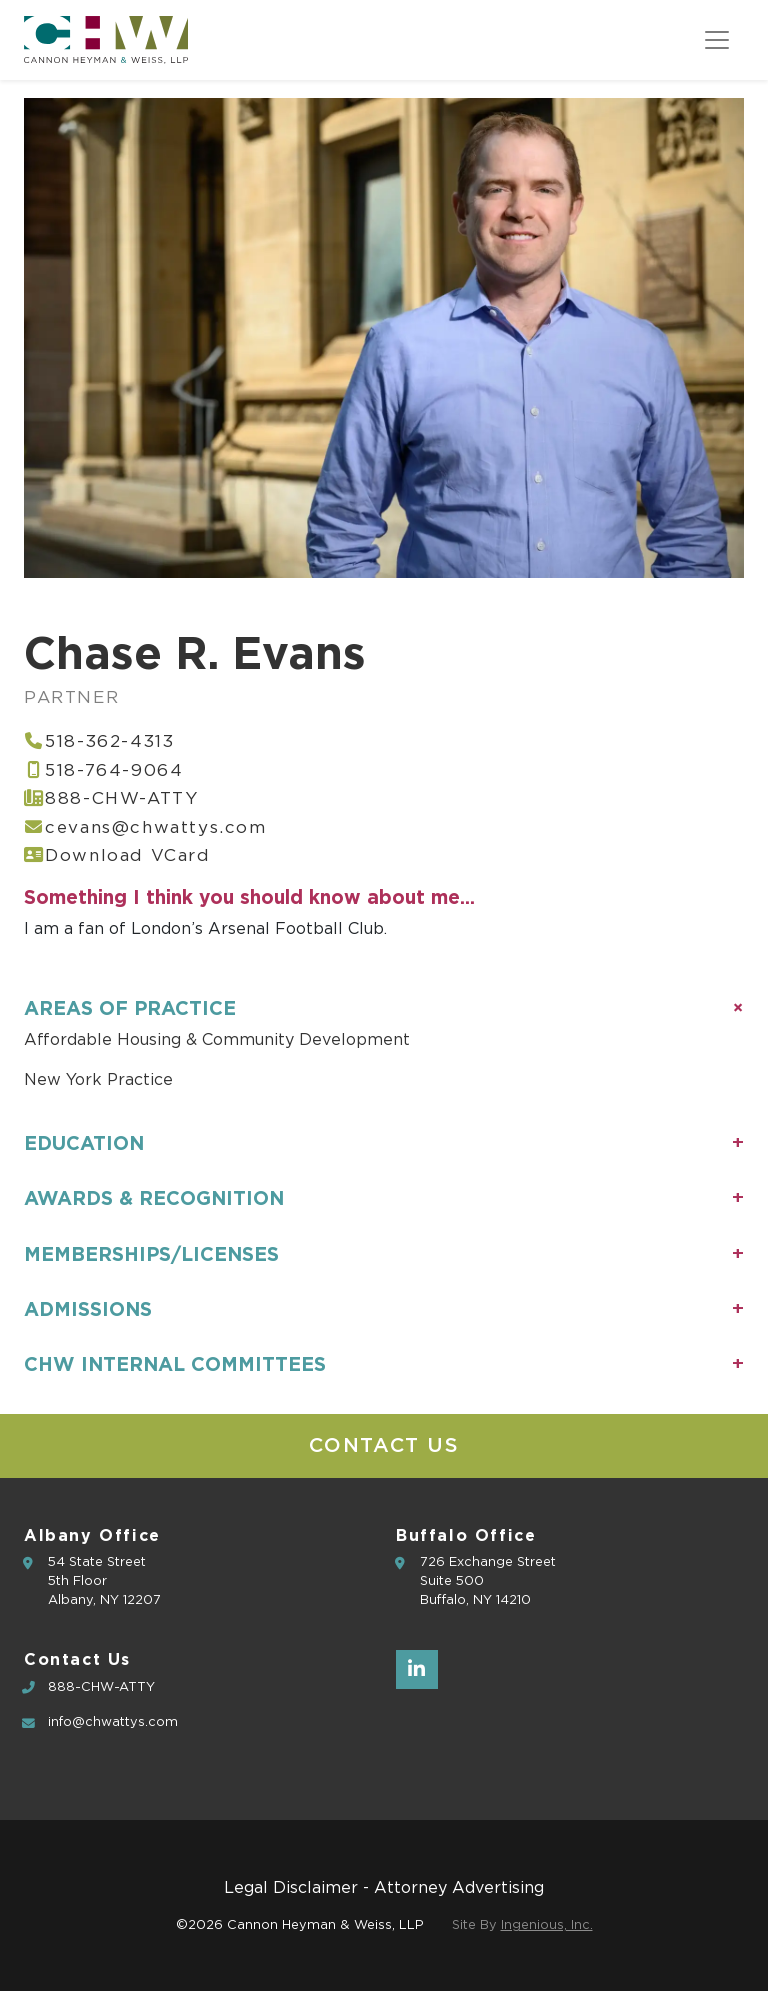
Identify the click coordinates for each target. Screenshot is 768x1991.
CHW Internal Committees (175, 1364)
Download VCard (127, 855)
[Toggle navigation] (717, 40)
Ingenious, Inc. (547, 1925)
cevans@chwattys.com (155, 827)
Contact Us (384, 1446)
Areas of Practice (130, 1008)
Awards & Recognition (154, 1198)
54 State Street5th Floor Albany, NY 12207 (104, 1581)
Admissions (88, 1309)
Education (84, 1143)
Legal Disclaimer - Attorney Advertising (384, 1888)
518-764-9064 (114, 770)
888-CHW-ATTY (122, 798)
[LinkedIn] (417, 1669)
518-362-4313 (109, 741)
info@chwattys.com (113, 1722)
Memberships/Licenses (151, 1254)
